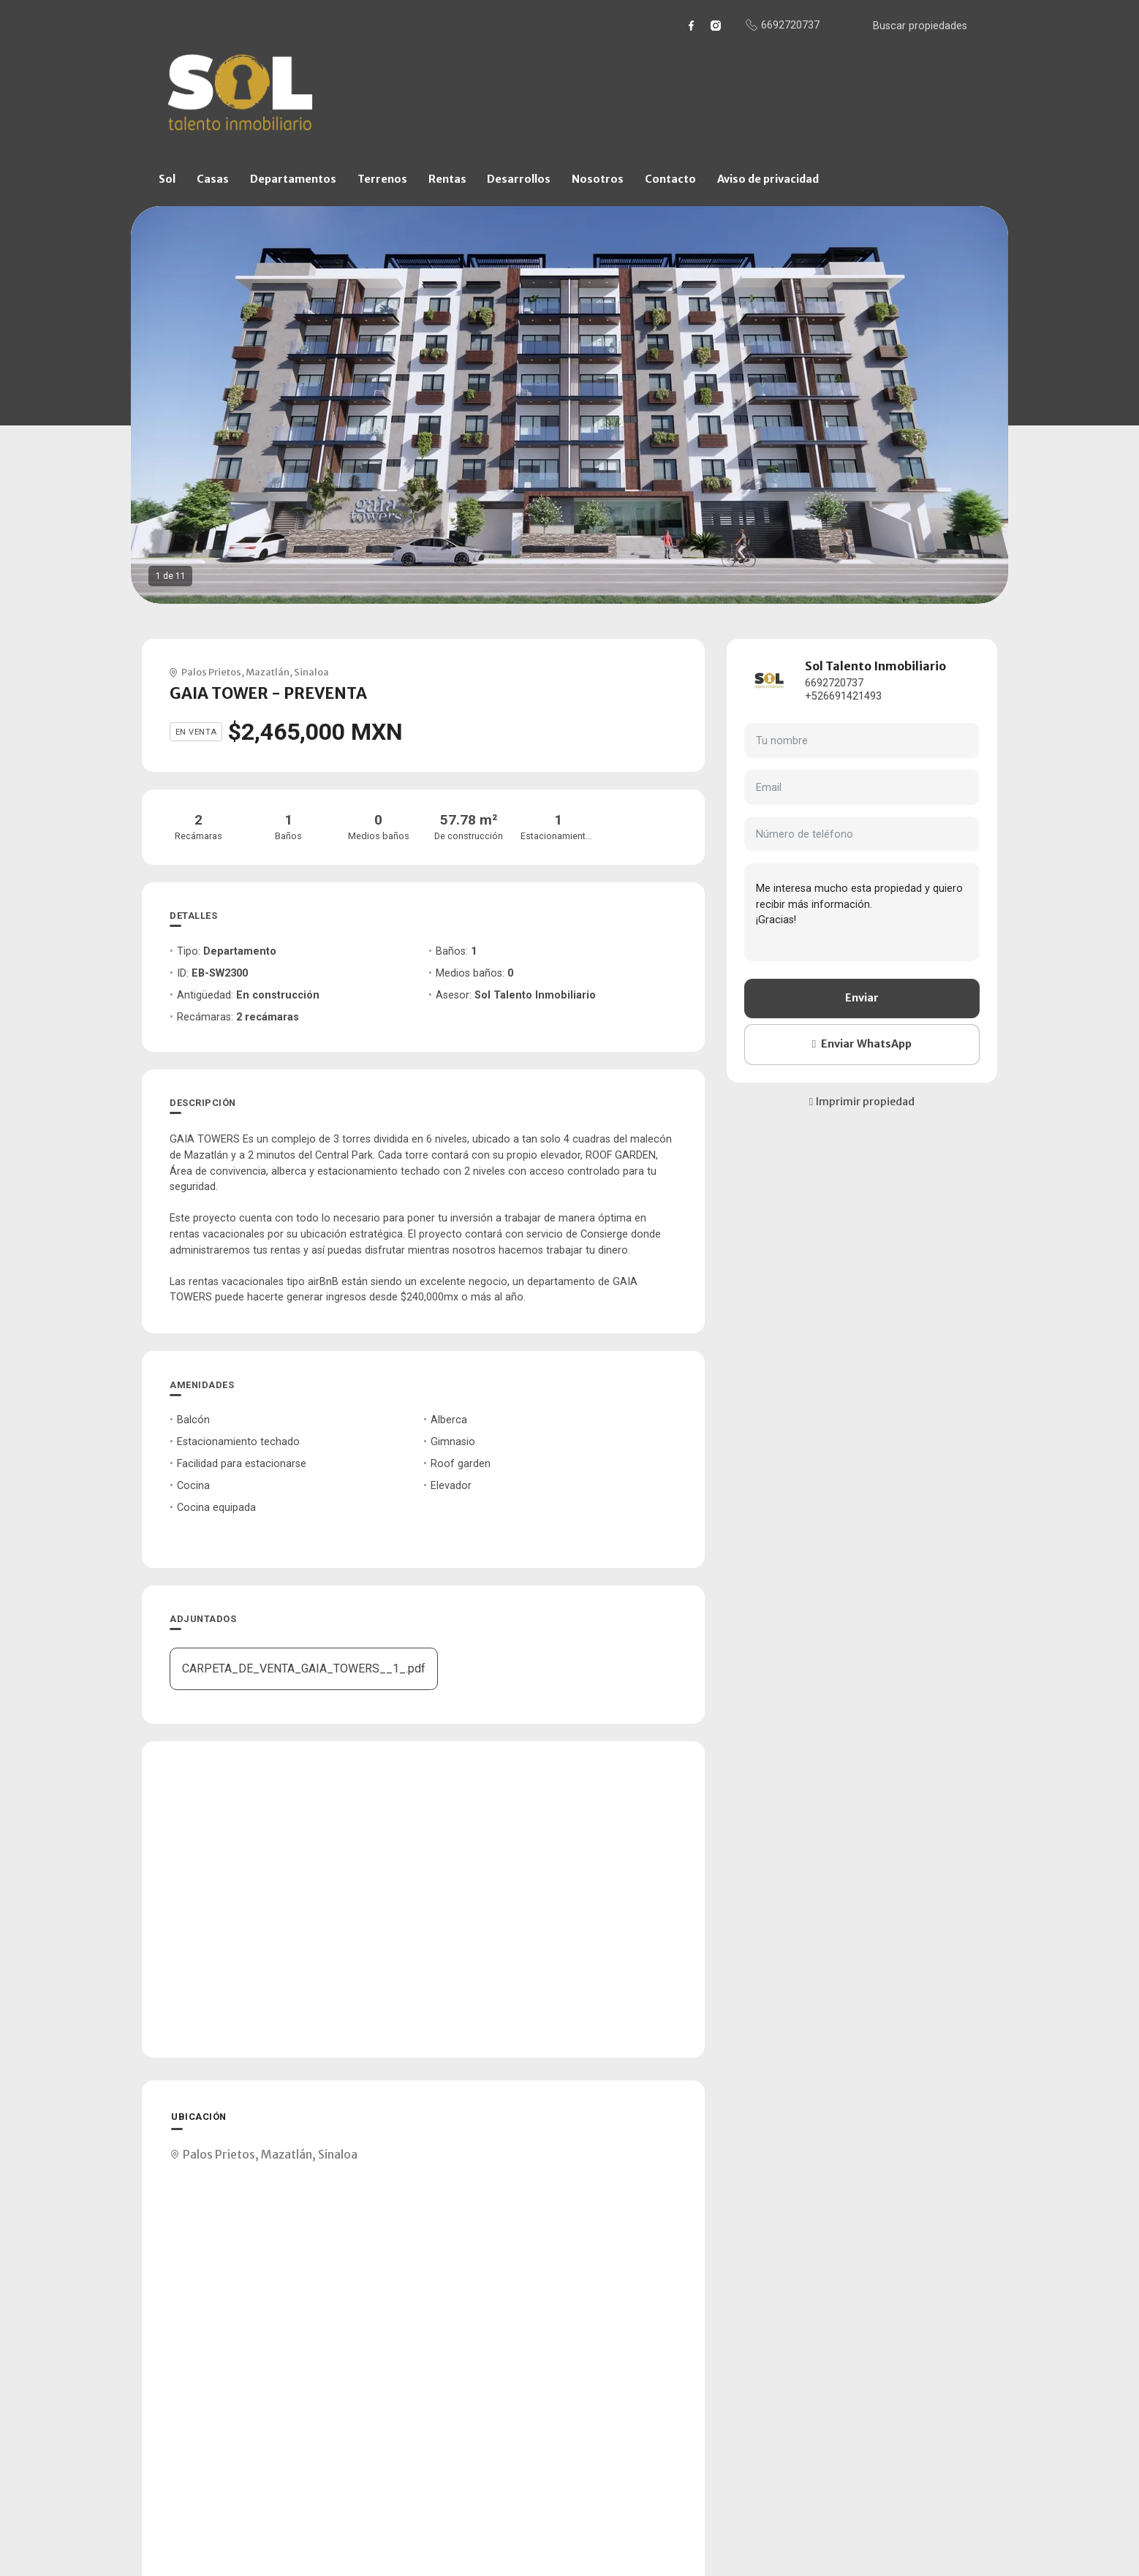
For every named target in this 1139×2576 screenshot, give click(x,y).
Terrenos (382, 179)
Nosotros (598, 179)
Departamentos (293, 179)
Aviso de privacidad (768, 179)
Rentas (447, 179)
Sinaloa (311, 672)
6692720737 (834, 683)
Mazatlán (268, 672)
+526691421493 (843, 696)
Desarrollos (518, 179)
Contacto (670, 179)
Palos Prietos (211, 672)
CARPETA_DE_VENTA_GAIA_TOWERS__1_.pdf (303, 1668)
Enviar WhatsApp (862, 1043)
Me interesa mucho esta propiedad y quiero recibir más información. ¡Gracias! (862, 912)
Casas (213, 179)
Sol (167, 179)
